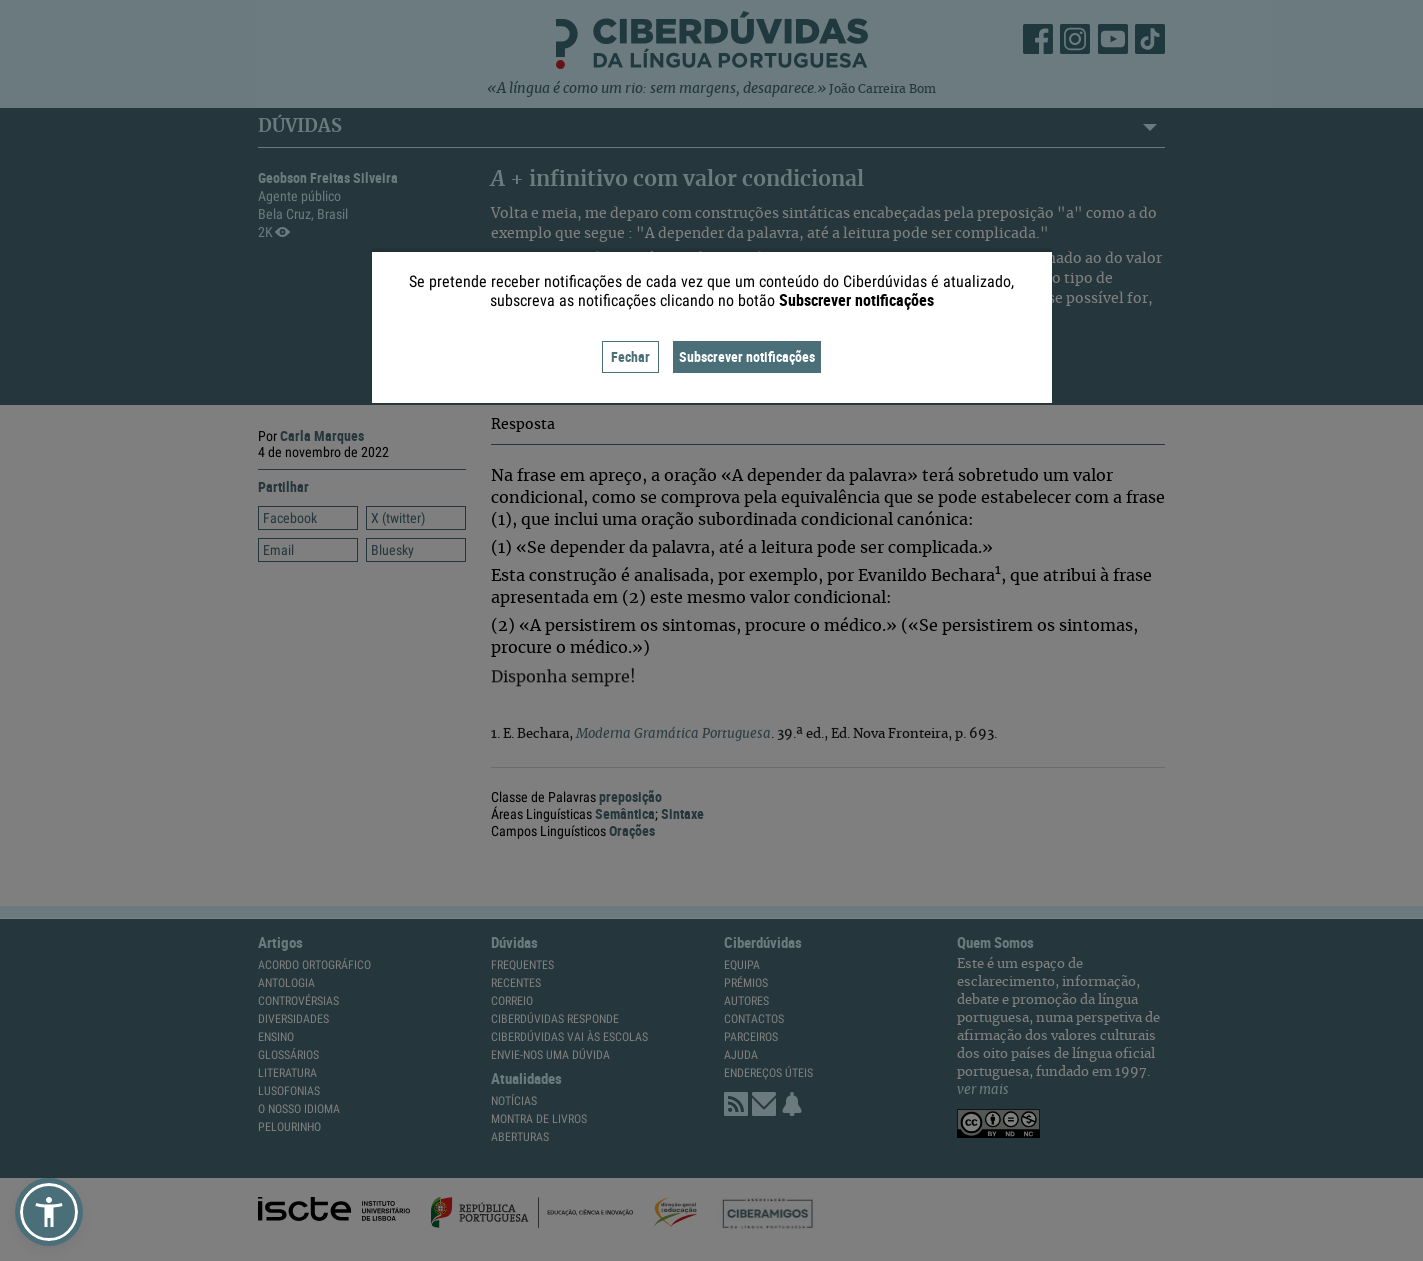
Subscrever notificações (747, 356)
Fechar (630, 356)
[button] (49, 1212)
